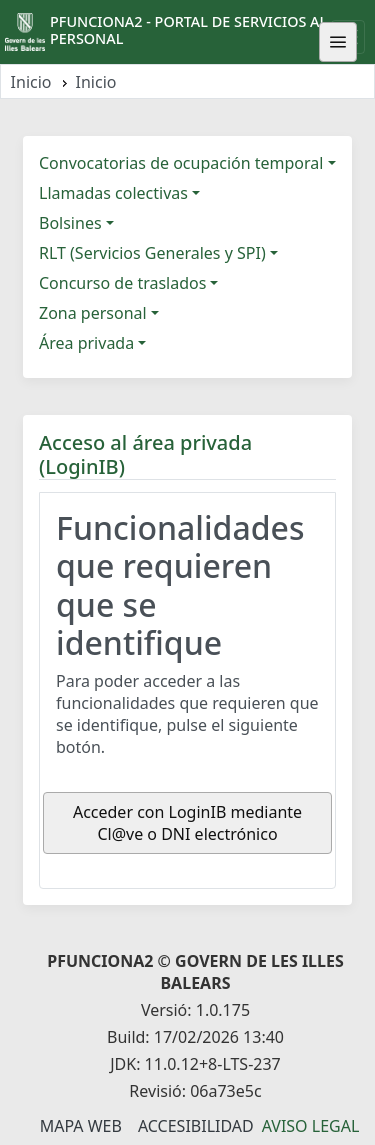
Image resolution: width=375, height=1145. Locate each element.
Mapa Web (81, 1126)
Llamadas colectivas (113, 193)
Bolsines (70, 223)
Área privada (86, 343)
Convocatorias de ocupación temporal (181, 163)
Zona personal (93, 313)
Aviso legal (311, 1126)
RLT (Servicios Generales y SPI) (152, 253)
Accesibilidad (196, 1126)
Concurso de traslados (122, 283)
